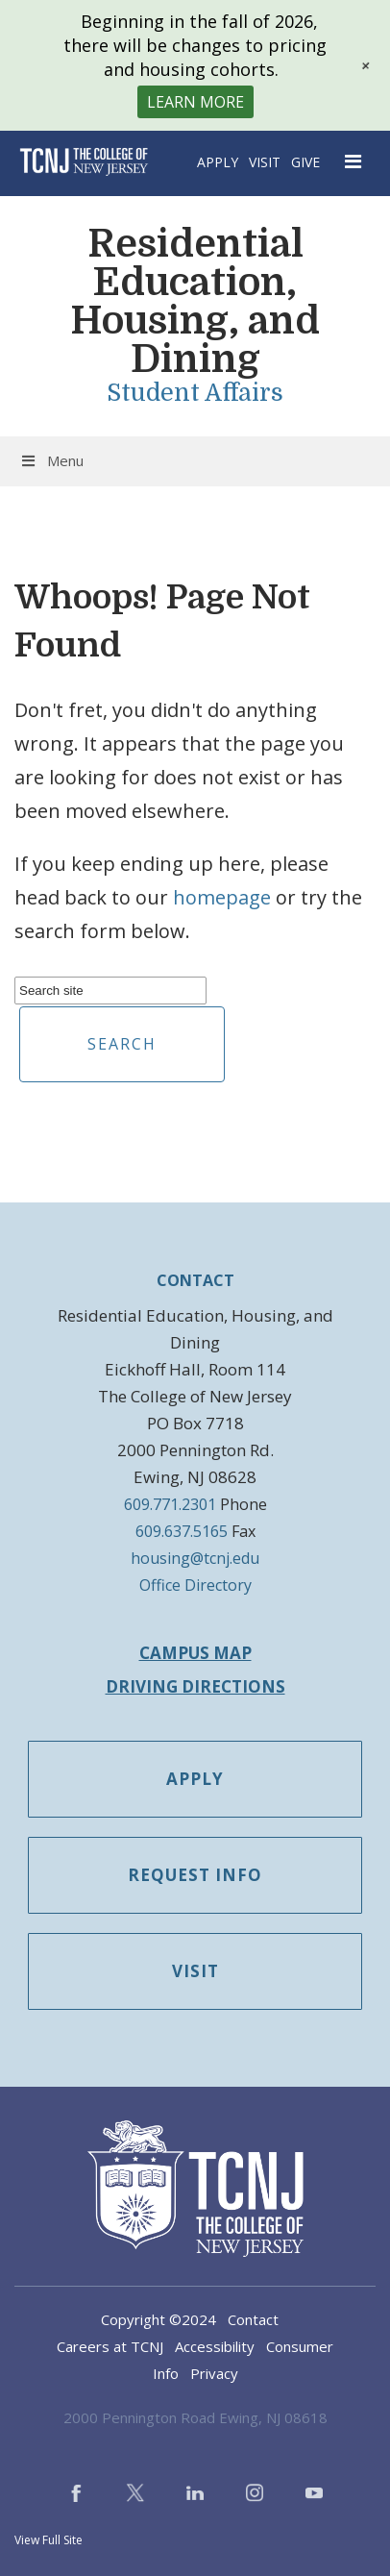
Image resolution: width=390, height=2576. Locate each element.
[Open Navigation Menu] (354, 161)
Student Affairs (195, 393)
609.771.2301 (170, 1504)
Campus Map (195, 1653)
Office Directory (195, 1585)
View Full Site (48, 2540)
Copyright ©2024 (158, 2319)
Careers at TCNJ (110, 2346)
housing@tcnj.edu (195, 1558)
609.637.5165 (181, 1531)
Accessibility (215, 2346)
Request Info (195, 1875)
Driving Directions (195, 1686)
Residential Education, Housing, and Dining (195, 302)
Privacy (214, 2373)
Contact (253, 2319)
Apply (217, 162)
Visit (264, 162)
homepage (222, 897)
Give (305, 162)
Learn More (195, 101)
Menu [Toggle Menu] (51, 460)
